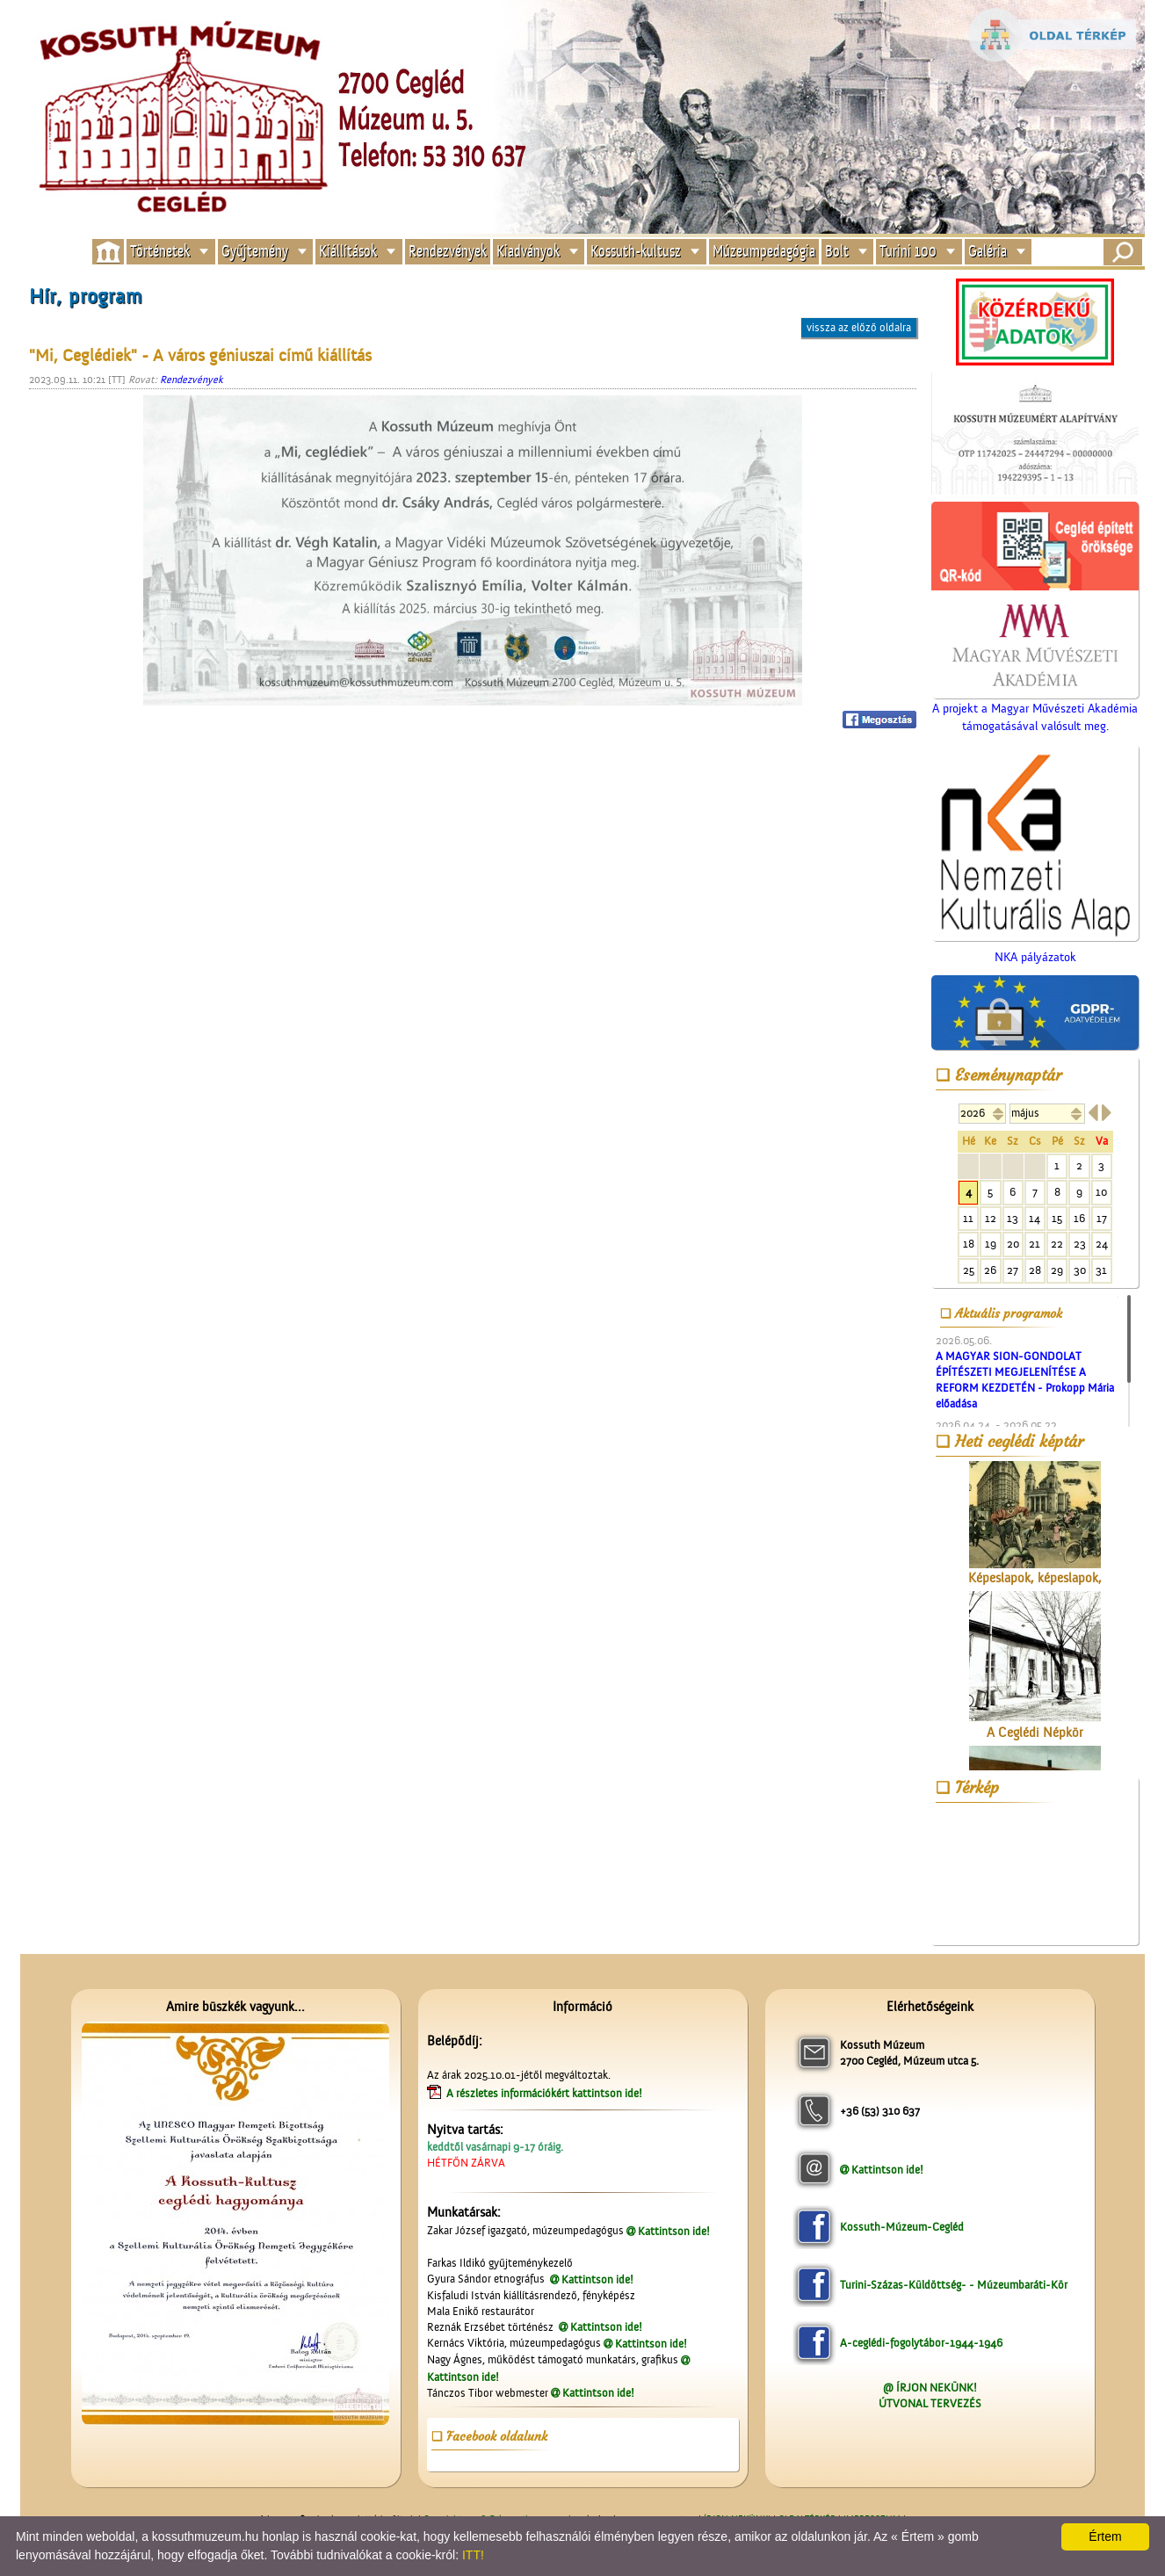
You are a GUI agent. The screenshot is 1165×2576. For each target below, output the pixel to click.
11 (968, 1218)
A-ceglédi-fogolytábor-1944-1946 (921, 2342)
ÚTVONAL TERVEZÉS (930, 2403)
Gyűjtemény (254, 252)
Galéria (987, 252)
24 (1102, 1243)
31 (1101, 1270)
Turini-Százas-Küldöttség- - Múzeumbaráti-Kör (953, 2284)
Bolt (837, 252)
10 (1101, 1191)
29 (1057, 1270)
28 (1035, 1270)
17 (1101, 1218)
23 (1080, 1243)
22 (1057, 1243)
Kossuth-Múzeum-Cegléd (902, 2226)
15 (1057, 1218)
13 (1012, 1218)
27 (1012, 1270)
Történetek (160, 252)
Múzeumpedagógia (764, 252)
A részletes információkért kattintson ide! (545, 2093)
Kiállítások (348, 252)
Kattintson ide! (674, 2231)
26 (990, 1270)
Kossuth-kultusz (635, 252)
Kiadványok (528, 252)
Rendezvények (448, 252)
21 (1034, 1243)
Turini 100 (908, 252)
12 (990, 1218)
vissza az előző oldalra (859, 327)
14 (1034, 1218)
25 (968, 1270)
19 (990, 1243)
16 (1079, 1218)
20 (1013, 1243)
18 (968, 1243)
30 (1080, 1270)
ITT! (473, 2555)
